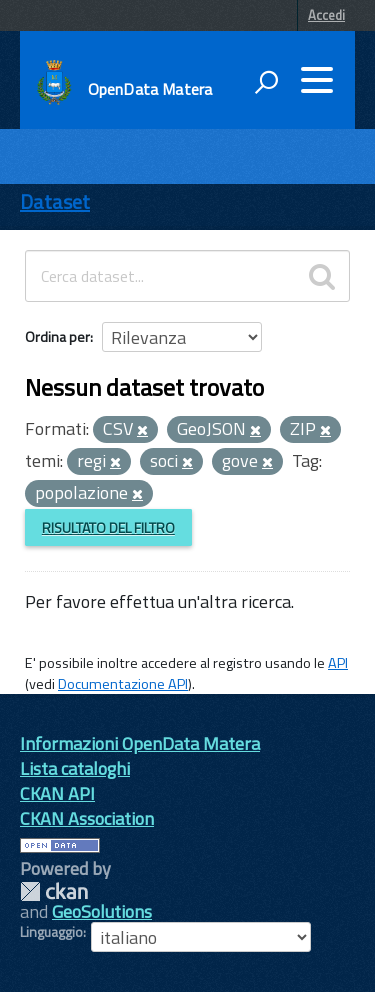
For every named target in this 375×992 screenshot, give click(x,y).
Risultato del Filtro (108, 527)
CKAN (54, 891)
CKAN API (57, 793)
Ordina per (57, 336)
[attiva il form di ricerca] (266, 82)
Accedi (326, 15)
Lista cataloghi (75, 768)
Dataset (55, 201)
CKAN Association (87, 818)
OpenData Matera (150, 89)
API (338, 663)
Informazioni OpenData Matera (140, 743)
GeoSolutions (102, 911)
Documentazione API (123, 684)
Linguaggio (51, 932)
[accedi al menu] (317, 80)
